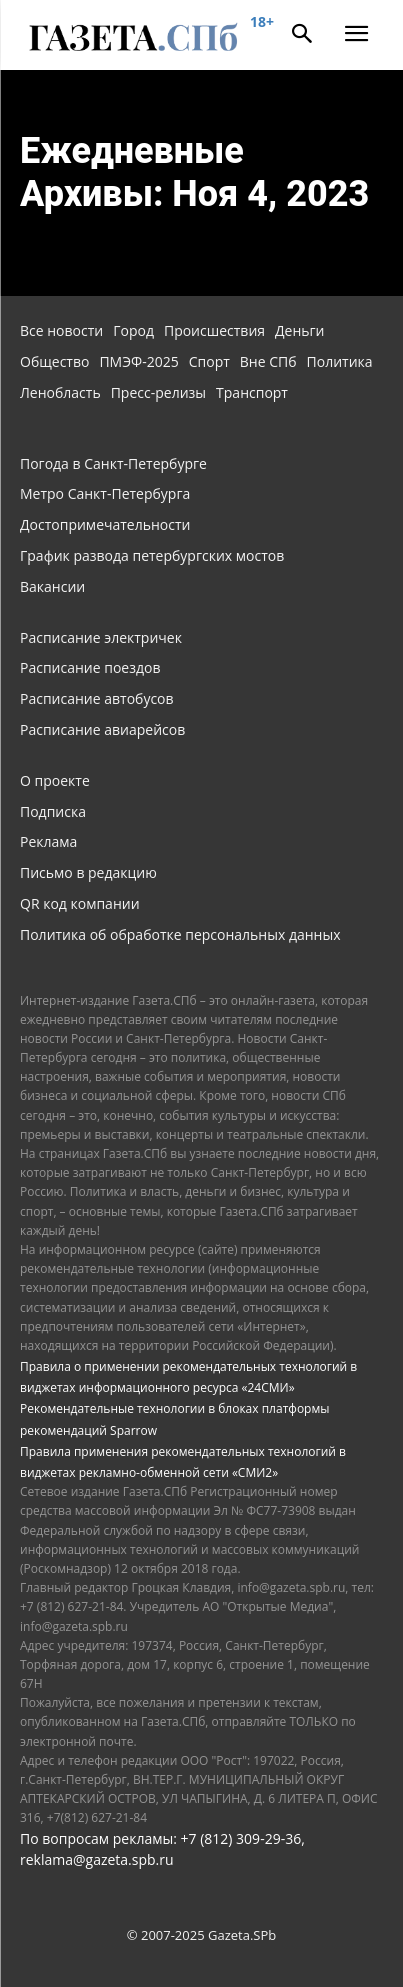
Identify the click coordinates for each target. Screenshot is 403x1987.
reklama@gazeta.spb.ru (97, 1859)
